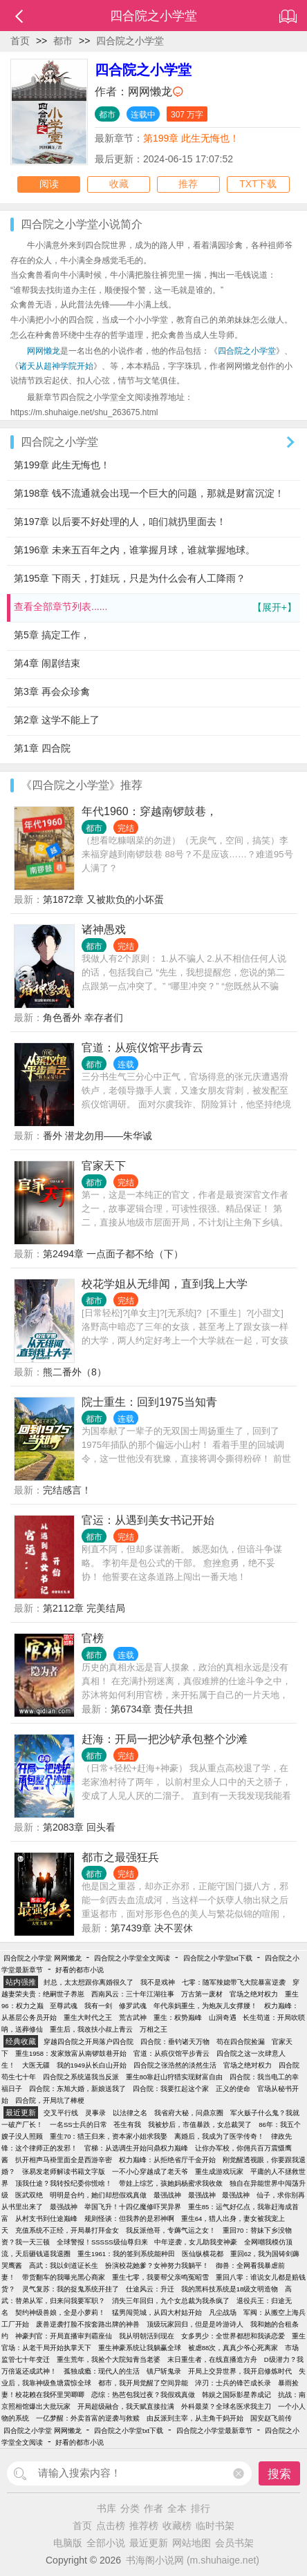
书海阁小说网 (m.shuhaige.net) (192, 2560)
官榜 (93, 1638)
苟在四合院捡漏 (240, 2041)
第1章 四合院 (42, 748)
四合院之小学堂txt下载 (217, 1958)
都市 (63, 40)
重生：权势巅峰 (178, 2017)
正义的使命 (233, 2088)
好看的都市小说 (79, 1970)
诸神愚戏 (104, 929)
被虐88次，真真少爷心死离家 (233, 2347)
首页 (20, 40)
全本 (177, 2508)
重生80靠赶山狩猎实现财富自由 (174, 2077)
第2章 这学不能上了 (57, 719)
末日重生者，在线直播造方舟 (212, 2359)
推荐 (188, 184)
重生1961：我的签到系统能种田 (126, 2254)
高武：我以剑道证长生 (63, 2265)
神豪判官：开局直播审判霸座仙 (63, 2336)
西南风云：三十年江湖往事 (132, 1994)
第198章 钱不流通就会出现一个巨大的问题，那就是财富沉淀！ (149, 493)
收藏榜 (177, 2525)
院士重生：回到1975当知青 (149, 1402)
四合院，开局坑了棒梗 (49, 2100)
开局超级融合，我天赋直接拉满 (125, 2406)
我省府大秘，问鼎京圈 (188, 2113)
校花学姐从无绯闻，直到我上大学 (165, 1284)
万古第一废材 (202, 1994)
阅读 (49, 184)
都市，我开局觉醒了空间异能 (143, 2383)
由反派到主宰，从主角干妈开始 (195, 2418)
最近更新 (148, 2542)
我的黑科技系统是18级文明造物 (230, 2289)
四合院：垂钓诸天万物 (175, 2041)
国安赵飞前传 (271, 2418)
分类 (130, 2508)
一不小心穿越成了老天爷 (150, 2171)
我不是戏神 (157, 1982)
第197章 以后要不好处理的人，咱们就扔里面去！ (120, 521)
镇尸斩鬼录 (164, 2371)
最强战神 (167, 2195)
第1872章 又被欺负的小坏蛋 (103, 899)
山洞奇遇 (222, 2017)
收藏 (119, 184)
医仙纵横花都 (202, 2254)
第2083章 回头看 (79, 1827)
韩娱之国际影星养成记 (236, 2394)
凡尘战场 (222, 2312)
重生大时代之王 (88, 2017)
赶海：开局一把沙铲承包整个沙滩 (165, 1739)
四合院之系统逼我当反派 (81, 2077)
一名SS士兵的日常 (78, 2124)
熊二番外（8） (74, 1371)
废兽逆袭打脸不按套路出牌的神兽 (88, 2324)
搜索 (279, 2474)
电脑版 (67, 2542)
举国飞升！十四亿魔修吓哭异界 (132, 2207)
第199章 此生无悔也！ (191, 138)
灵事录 (95, 2113)
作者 (153, 2508)
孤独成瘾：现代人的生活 (102, 2371)
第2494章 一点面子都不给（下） (113, 1253)
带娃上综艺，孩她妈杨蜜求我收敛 (171, 2183)
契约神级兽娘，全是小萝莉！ (60, 2312)
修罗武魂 (133, 2006)
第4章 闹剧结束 (47, 663)
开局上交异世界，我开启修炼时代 (240, 2371)
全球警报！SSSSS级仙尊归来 (102, 2242)
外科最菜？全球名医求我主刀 (226, 2406)
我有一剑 (98, 2006)
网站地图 (191, 2542)
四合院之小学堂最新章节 (214, 2430)
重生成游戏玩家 (219, 2171)
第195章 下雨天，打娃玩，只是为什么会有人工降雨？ (129, 578)
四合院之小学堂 (130, 40)
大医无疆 (36, 2065)
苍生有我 (127, 2124)
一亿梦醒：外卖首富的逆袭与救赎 (88, 2418)
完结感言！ (67, 1490)
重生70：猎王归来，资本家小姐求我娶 (109, 2136)
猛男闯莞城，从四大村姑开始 (157, 2312)
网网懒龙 (150, 91)
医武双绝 (29, 2195)
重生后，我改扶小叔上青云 (91, 2029)
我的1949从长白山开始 (92, 2065)
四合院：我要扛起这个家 (171, 2088)
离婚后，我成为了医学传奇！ (219, 2136)
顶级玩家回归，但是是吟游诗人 (195, 2324)
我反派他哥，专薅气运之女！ (171, 2230)
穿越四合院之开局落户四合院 (88, 2041)
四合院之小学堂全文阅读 (132, 1958)
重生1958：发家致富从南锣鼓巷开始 (71, 2053)
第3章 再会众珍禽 (52, 691)
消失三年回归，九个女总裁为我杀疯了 (171, 2301)
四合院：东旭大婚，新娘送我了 (77, 2088)
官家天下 (104, 1166)
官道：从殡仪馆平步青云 (142, 1047)
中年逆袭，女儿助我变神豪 (195, 2242)
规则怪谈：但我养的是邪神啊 (129, 2218)
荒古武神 (133, 2017)
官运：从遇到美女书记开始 (148, 1520)
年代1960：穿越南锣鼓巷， (149, 811)
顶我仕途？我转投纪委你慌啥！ (63, 2183)
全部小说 (105, 2542)
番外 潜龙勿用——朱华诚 (97, 1135)
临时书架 (215, 2525)
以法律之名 (130, 2113)
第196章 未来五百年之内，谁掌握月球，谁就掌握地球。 (134, 549)
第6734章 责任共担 (152, 1709)
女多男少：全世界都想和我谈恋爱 (233, 2336)
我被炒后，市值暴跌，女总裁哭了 (200, 2124)
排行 (200, 2508)
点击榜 (110, 2525)
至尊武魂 (63, 2006)
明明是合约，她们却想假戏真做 (98, 2195)
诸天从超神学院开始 (56, 366)
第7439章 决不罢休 (152, 1928)
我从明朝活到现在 (146, 2336)
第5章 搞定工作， (52, 634)
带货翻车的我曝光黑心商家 (63, 2277)
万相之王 (153, 2029)
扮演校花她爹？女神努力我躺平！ (157, 2265)
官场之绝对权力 (254, 1994)
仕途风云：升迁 (150, 2289)
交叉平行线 (61, 2113)
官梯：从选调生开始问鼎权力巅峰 (136, 2148)
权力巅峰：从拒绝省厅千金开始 (167, 2160)
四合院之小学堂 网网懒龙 (42, 1958)
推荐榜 (143, 2525)
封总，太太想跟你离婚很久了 (88, 1982)
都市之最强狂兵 (120, 1857)
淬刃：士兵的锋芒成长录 (233, 2383)
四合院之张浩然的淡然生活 (174, 2065)
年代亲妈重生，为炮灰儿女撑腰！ (205, 2006)
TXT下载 (258, 184)
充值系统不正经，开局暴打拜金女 (67, 2230)
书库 (106, 2508)
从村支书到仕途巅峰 (46, 2218)
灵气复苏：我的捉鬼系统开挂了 (70, 2289)
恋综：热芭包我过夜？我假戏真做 (143, 2394)
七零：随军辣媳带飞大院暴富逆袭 (234, 1982)
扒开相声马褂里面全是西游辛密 (63, 2160)
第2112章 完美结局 (84, 1608)
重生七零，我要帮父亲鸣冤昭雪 (160, 2277)
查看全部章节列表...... (155, 607)
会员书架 (234, 2542)
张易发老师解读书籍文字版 (63, 2171)
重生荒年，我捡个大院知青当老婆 (108, 2359)
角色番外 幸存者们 (83, 1017)
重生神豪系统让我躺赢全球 (139, 2347)
